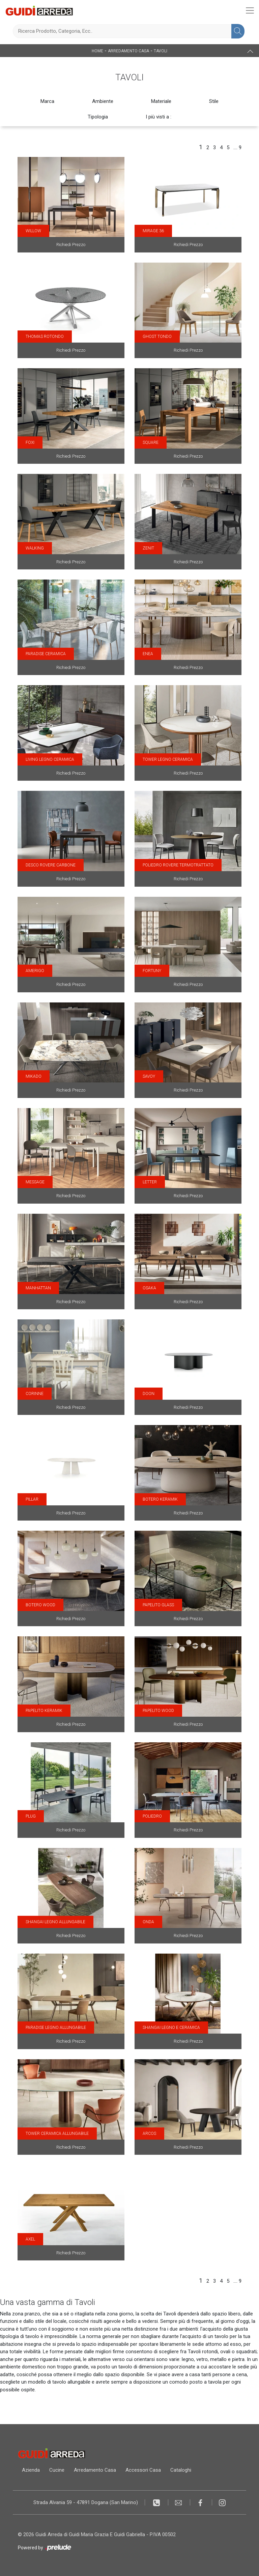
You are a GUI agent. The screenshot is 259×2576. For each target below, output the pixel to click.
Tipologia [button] (98, 117)
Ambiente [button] (102, 101)
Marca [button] (47, 101)
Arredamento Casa (128, 51)
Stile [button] (214, 101)
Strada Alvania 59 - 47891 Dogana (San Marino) (85, 2502)
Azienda (31, 2470)
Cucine (56, 2470)
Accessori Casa (143, 2470)
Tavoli (160, 51)
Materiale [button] (161, 101)
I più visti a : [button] (158, 117)
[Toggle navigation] (250, 10)
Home (97, 51)
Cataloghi (180, 2470)
